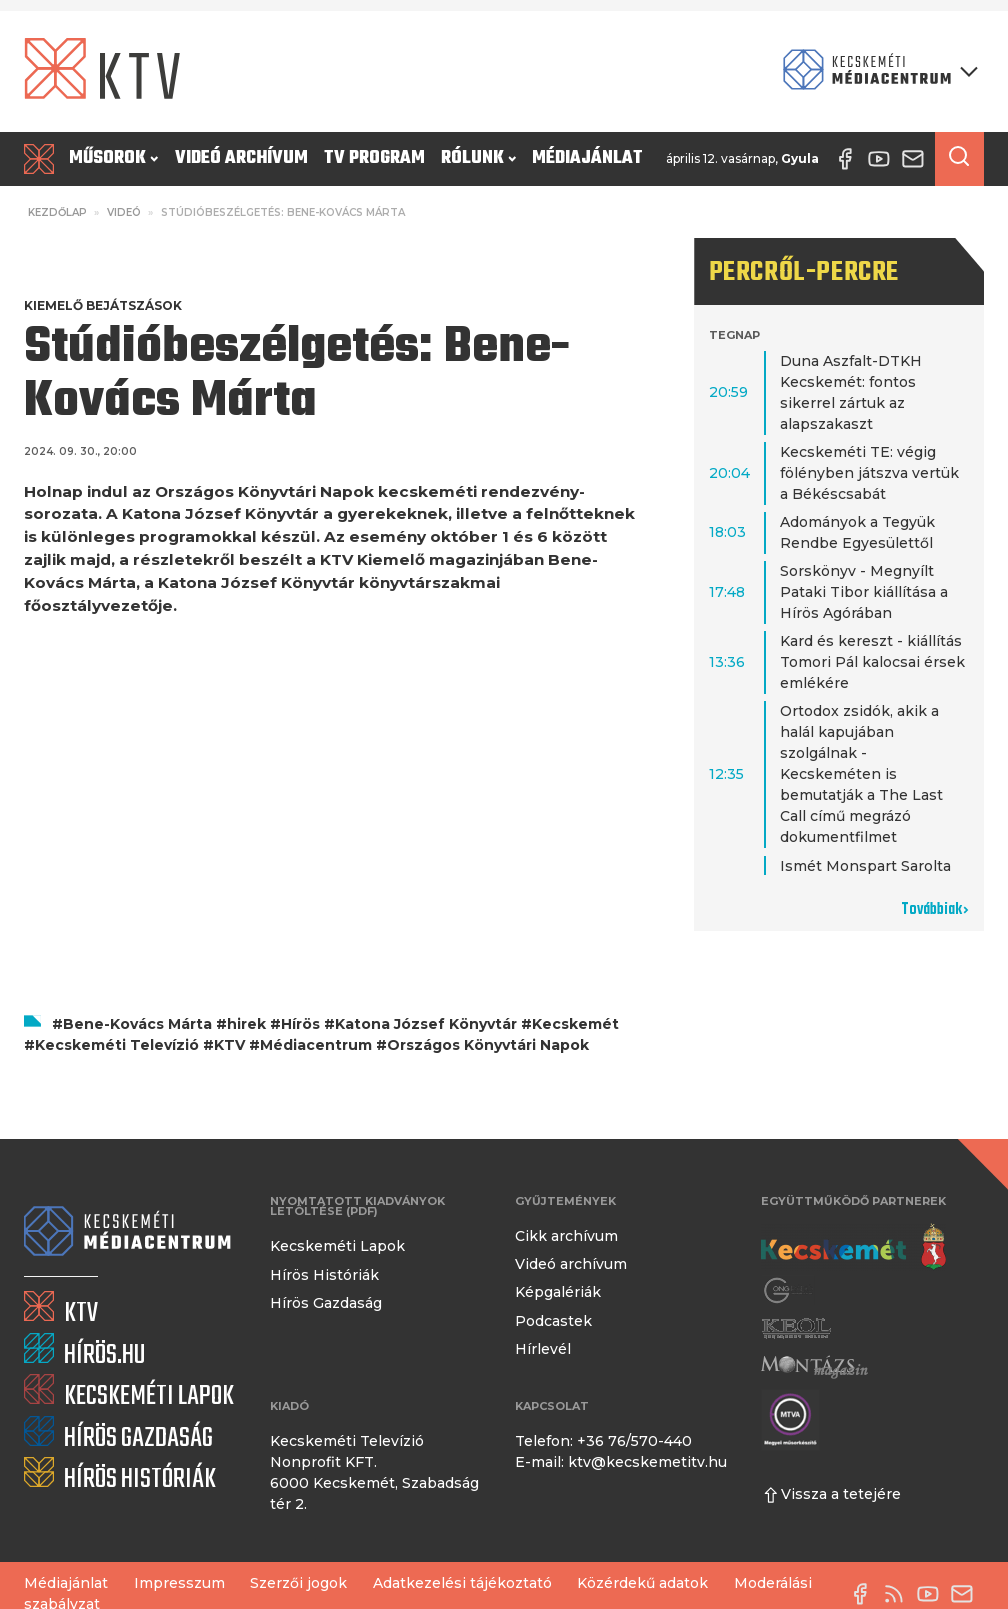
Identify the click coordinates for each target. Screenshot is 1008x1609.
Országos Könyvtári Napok (488, 1045)
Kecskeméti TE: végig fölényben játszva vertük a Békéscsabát (869, 473)
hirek (246, 1024)
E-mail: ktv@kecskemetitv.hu (621, 1462)
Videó (124, 212)
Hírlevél (543, 1349)
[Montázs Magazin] (814, 1367)
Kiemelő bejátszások (103, 305)
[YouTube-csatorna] (933, 1594)
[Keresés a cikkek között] (959, 159)
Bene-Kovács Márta (137, 1024)
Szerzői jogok (298, 1583)
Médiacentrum (316, 1045)
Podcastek (553, 1321)
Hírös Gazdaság (326, 1303)
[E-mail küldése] (967, 1594)
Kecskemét (575, 1024)
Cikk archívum (566, 1236)
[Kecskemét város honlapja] (853, 1247)
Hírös (300, 1024)
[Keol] (796, 1328)
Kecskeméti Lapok (337, 1246)
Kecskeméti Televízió (117, 1045)
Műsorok (113, 158)
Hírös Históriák (324, 1275)
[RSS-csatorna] (899, 1594)
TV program (374, 158)
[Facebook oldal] (865, 1594)
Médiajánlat (587, 158)
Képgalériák (558, 1292)
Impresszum (179, 1583)
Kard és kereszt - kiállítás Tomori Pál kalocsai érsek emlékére (872, 662)
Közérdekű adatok (642, 1583)
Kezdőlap (57, 212)
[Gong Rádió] (789, 1290)
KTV (229, 1045)
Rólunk (478, 158)
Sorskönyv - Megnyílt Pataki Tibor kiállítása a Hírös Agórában (864, 592)
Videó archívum (241, 158)
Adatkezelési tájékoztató (462, 1583)
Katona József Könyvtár (426, 1024)
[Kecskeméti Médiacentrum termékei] (876, 71)
